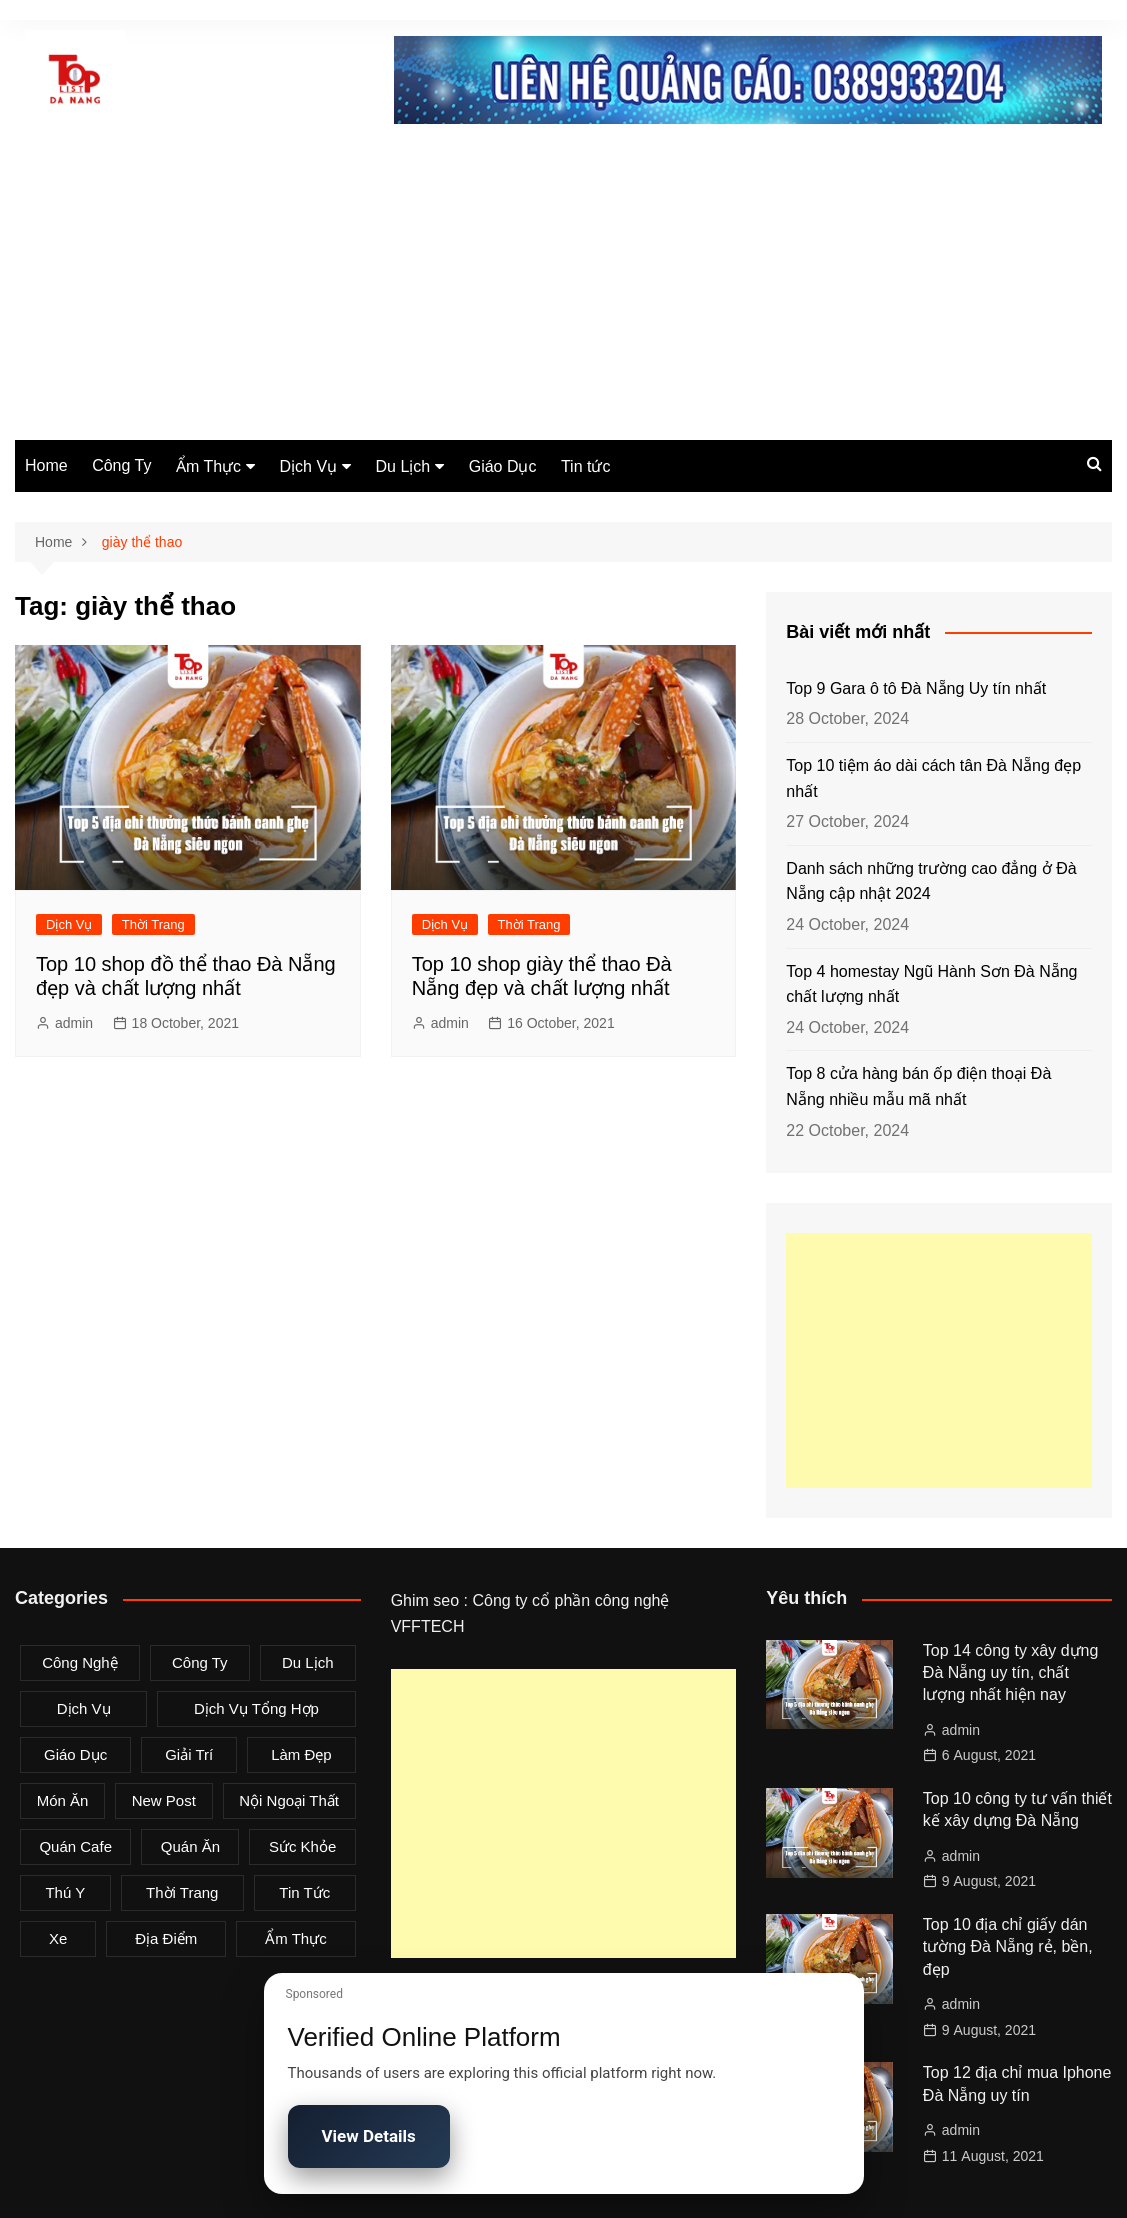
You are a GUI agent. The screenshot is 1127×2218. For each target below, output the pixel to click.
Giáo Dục (503, 466)
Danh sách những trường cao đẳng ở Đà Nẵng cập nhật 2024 (931, 881)
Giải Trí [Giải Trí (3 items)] (189, 1754)
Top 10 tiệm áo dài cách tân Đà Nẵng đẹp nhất (933, 778)
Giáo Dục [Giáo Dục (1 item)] (75, 1754)
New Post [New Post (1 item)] (164, 1800)
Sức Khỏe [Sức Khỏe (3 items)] (302, 1846)
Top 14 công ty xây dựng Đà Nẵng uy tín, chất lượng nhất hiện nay (1011, 1673)
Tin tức (586, 466)
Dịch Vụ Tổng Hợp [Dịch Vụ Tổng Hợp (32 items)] (256, 1708)
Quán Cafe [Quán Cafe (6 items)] (75, 1846)
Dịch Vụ (309, 466)
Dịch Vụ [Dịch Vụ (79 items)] (84, 1708)
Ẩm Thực (208, 466)
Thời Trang (153, 924)
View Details (369, 2136)
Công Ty (121, 465)
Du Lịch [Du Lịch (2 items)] (308, 1662)
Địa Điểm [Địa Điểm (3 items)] (166, 1938)
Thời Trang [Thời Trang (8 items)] (182, 1892)
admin (74, 1023)
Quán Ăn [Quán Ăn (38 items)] (190, 1846)
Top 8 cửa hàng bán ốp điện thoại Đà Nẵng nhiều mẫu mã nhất (918, 1086)
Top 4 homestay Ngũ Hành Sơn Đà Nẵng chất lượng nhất (931, 984)
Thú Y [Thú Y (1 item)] (65, 1892)
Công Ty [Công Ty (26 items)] (200, 1662)
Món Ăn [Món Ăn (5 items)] (63, 1800)
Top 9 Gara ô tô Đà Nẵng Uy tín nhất (916, 688)
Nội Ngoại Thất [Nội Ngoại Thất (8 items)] (289, 1800)
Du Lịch (403, 466)
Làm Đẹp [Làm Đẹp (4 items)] (301, 1754)
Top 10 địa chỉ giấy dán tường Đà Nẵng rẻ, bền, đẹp (1008, 1947)
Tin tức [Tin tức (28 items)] (304, 1892)
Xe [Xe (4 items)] (58, 1938)
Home (46, 465)
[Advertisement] (563, 290)
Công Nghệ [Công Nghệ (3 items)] (80, 1662)
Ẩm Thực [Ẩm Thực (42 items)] (295, 1938)
